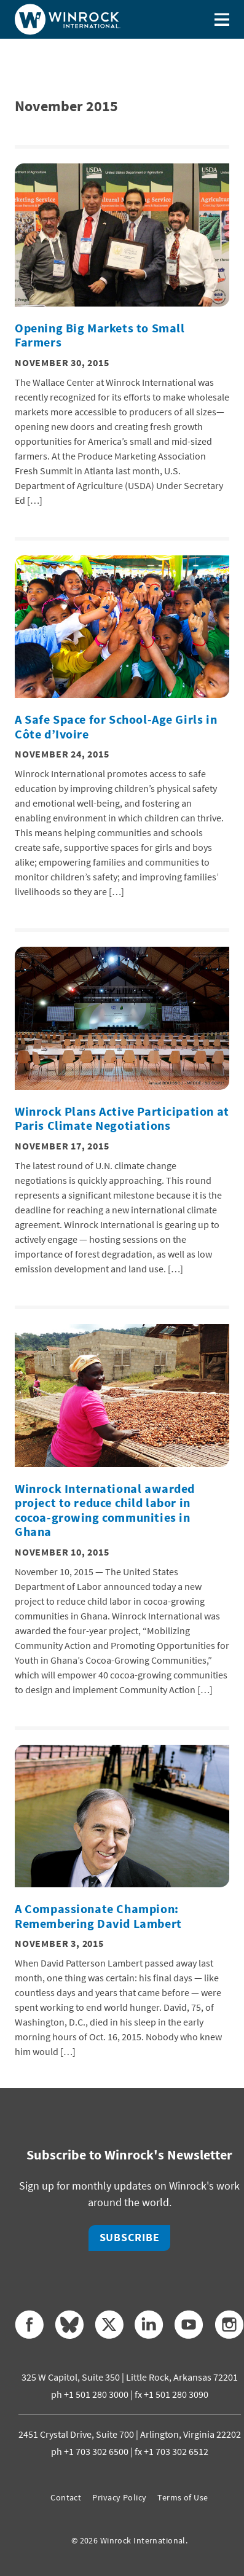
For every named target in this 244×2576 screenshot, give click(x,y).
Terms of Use (182, 2497)
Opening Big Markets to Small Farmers (99, 335)
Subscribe (130, 2237)
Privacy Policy (119, 2497)
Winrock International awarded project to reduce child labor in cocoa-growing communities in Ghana (105, 1510)
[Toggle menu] (221, 19)
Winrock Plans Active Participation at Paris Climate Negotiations (122, 1118)
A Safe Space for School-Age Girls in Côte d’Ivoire (116, 727)
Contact (65, 2497)
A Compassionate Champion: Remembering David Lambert (98, 1916)
